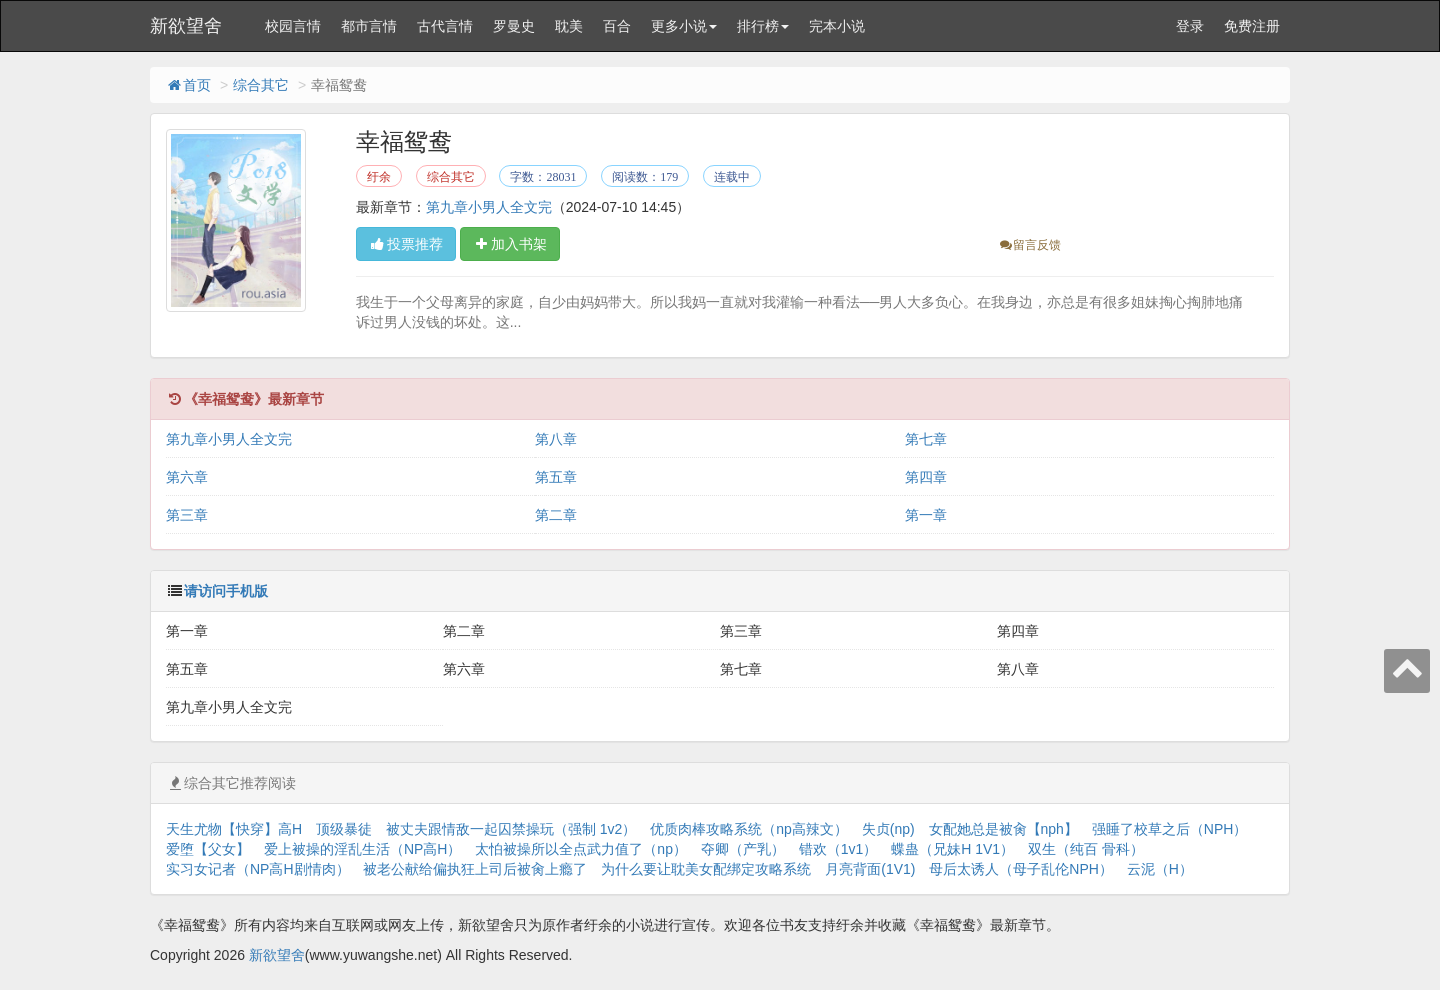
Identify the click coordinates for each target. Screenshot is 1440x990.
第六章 (187, 477)
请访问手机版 (226, 591)
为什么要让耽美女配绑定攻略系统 (706, 869)
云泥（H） (1160, 869)
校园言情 (293, 26)
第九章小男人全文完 (489, 207)
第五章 (556, 477)
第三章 (187, 515)
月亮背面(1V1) (870, 869)
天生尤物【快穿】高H (234, 829)
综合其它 (261, 85)
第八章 (556, 439)
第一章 (926, 515)
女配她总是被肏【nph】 (1003, 829)
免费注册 (1252, 26)
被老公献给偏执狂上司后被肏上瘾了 (475, 869)
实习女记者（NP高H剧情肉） (258, 869)
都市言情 (369, 26)
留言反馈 (1029, 245)
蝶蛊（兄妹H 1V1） (952, 849)
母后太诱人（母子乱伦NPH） (1021, 869)
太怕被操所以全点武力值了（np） (581, 849)
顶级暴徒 (344, 829)
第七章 (926, 439)
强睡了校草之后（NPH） (1170, 829)
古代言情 (445, 26)
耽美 (569, 26)
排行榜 (763, 26)
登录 (1190, 26)
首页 (188, 85)
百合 (617, 26)
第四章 (926, 477)
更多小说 (684, 26)
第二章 (556, 515)
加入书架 (510, 244)
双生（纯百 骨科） (1086, 849)
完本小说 (837, 26)
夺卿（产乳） (743, 849)
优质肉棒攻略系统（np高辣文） (749, 829)
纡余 (379, 177)
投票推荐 (406, 244)
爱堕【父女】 (208, 849)
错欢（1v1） (838, 849)
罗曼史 (514, 26)
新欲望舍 (186, 26)
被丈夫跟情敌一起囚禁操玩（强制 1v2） (511, 829)
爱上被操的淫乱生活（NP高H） (363, 849)
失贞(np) (888, 829)
